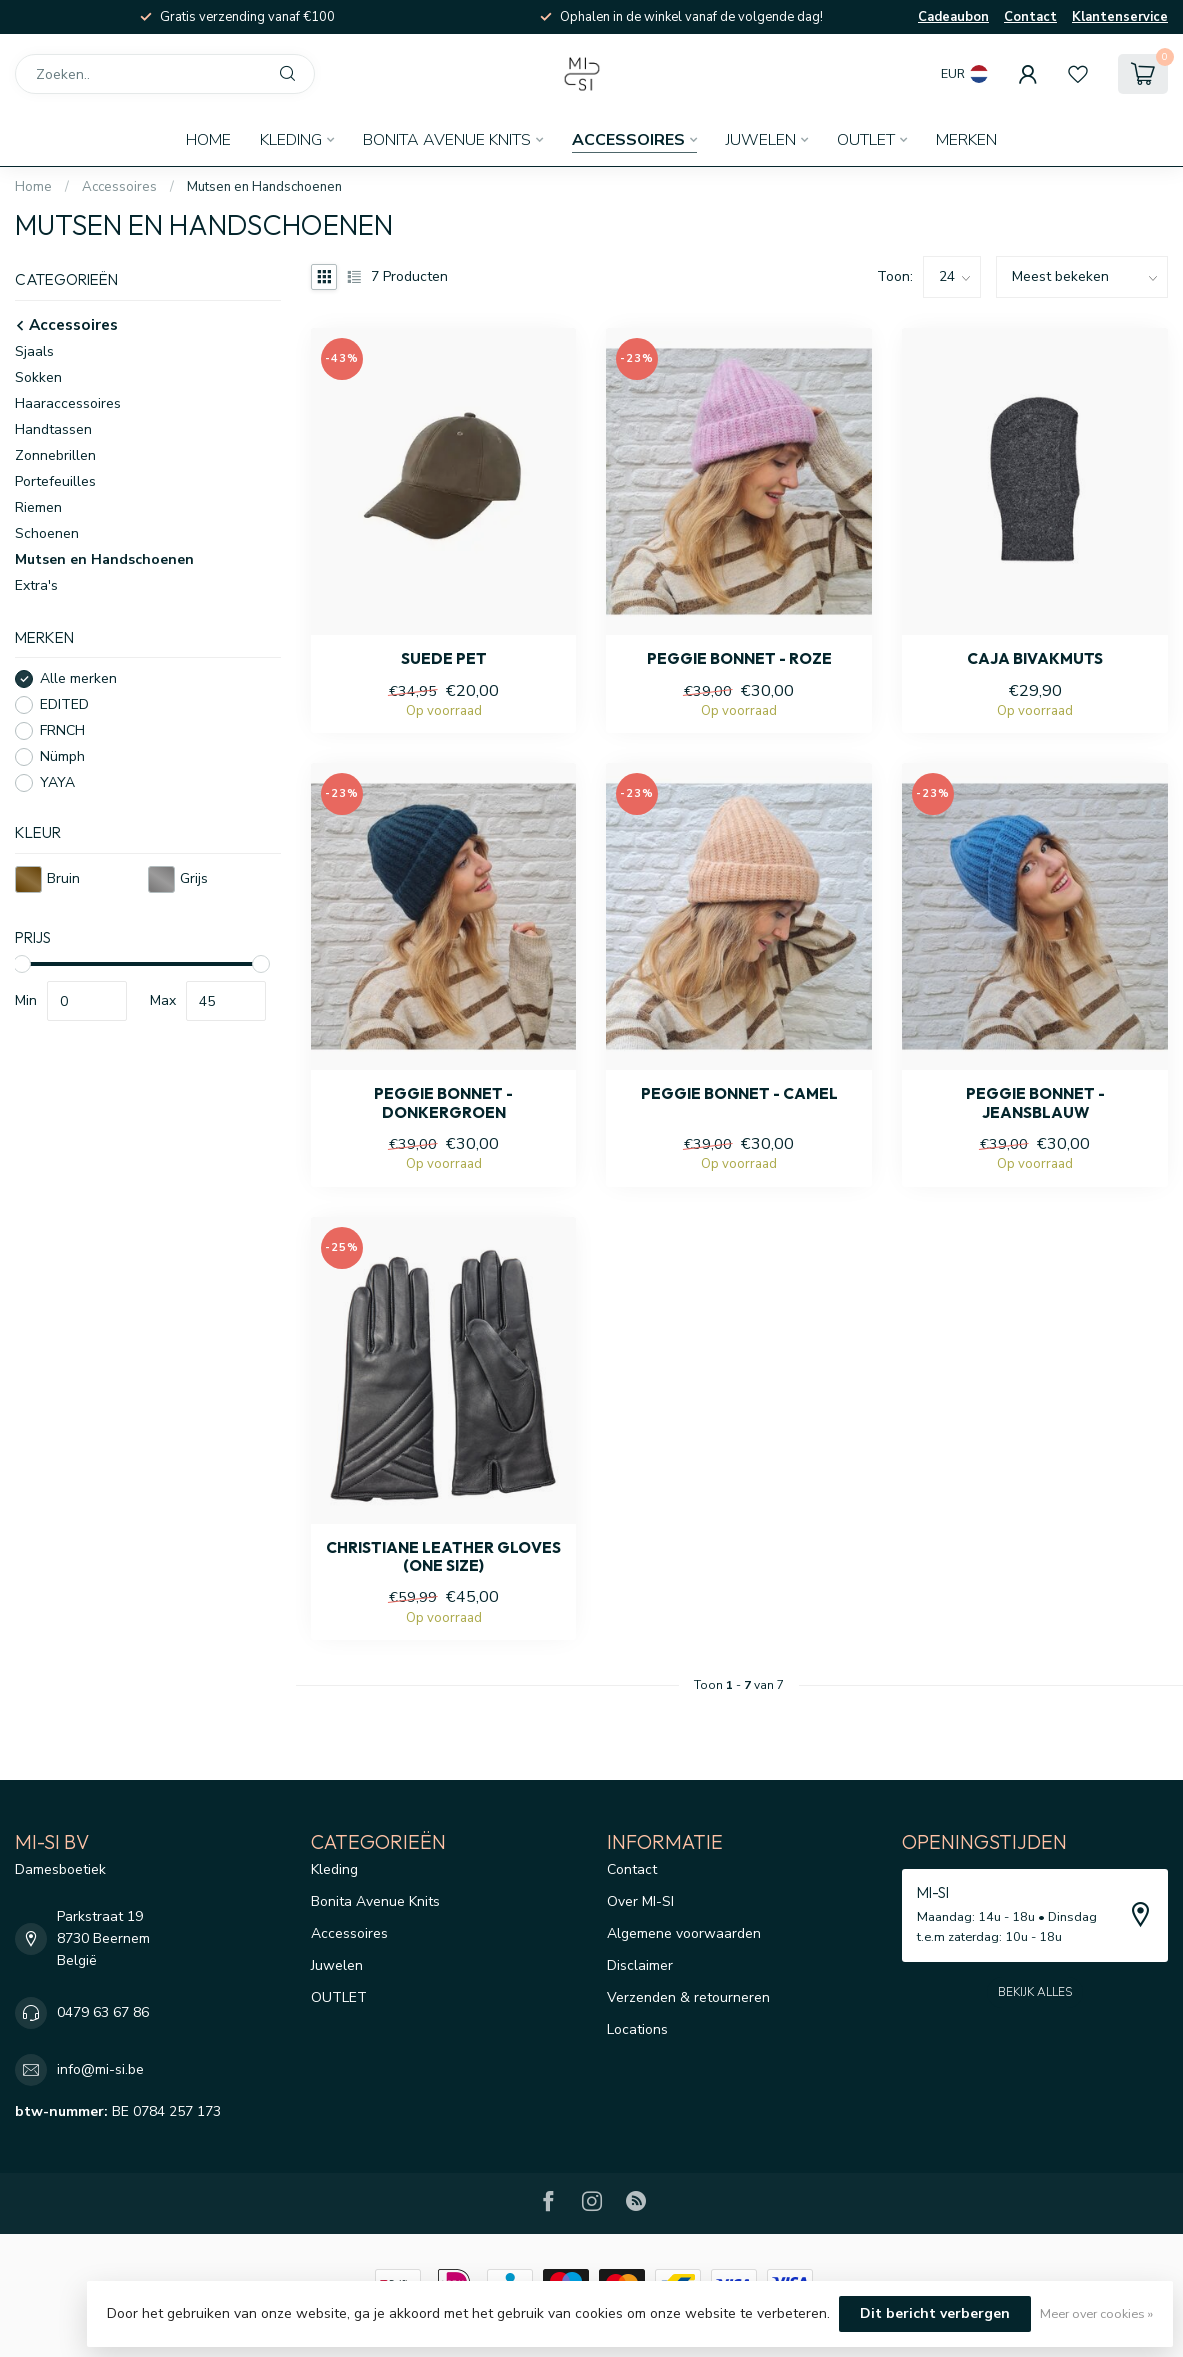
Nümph (62, 756)
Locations (637, 2029)
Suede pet (444, 659)
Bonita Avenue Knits (447, 140)
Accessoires (628, 140)
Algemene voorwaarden (684, 1933)
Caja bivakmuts (1035, 659)
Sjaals (34, 351)
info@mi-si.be (100, 2069)
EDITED (64, 704)
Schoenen (47, 533)
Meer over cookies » (1096, 2313)
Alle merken (78, 678)
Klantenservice (1120, 17)
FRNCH (62, 730)
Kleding (291, 140)
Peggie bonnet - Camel (739, 1094)
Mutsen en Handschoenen (264, 187)
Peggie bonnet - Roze (739, 659)
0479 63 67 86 (103, 2012)
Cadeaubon (953, 17)
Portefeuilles (55, 481)
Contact (1030, 17)
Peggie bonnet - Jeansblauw (1035, 1103)
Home (208, 140)
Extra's (36, 585)
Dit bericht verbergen (935, 2313)
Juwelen (761, 140)
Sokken (38, 377)
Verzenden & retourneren (688, 1997)
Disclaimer (640, 1965)
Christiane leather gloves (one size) (443, 1557)
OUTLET (866, 140)
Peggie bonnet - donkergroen (443, 1103)
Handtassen (53, 429)
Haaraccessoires (68, 403)
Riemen (38, 507)
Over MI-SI (640, 1901)
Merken (966, 140)
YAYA (57, 782)
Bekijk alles (1035, 1992)
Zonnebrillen (55, 455)
